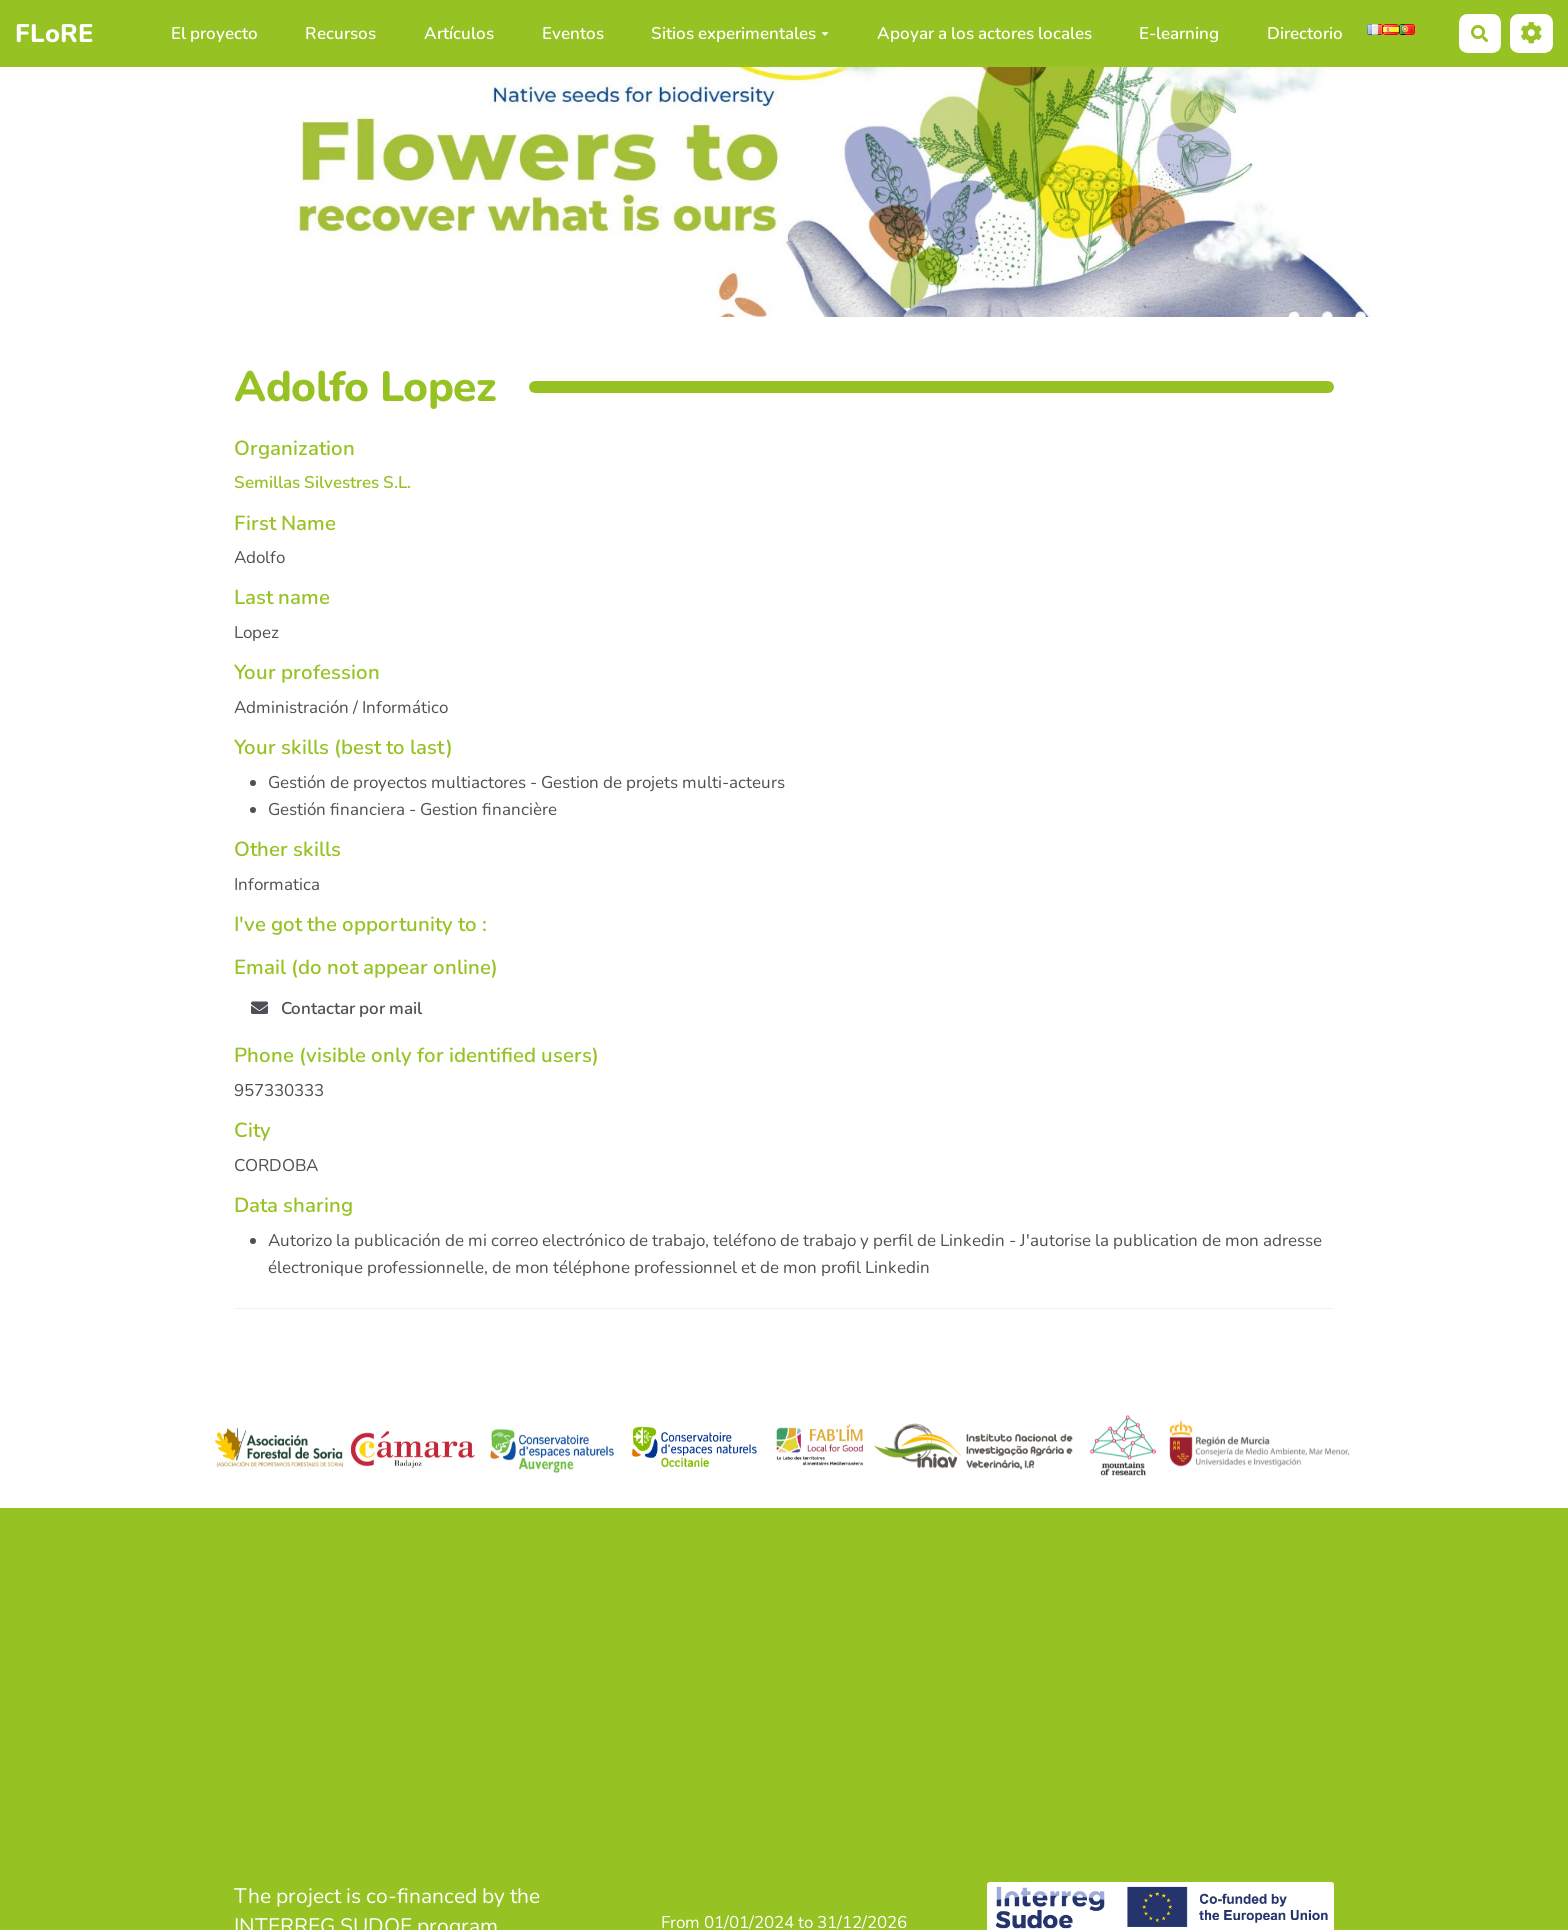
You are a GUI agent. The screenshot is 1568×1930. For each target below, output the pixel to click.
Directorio (1305, 33)
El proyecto (214, 33)
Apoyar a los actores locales (984, 33)
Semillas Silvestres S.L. (322, 482)
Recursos (340, 33)
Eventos (573, 33)
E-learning (1179, 33)
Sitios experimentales (740, 33)
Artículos (459, 33)
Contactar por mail (336, 1008)
